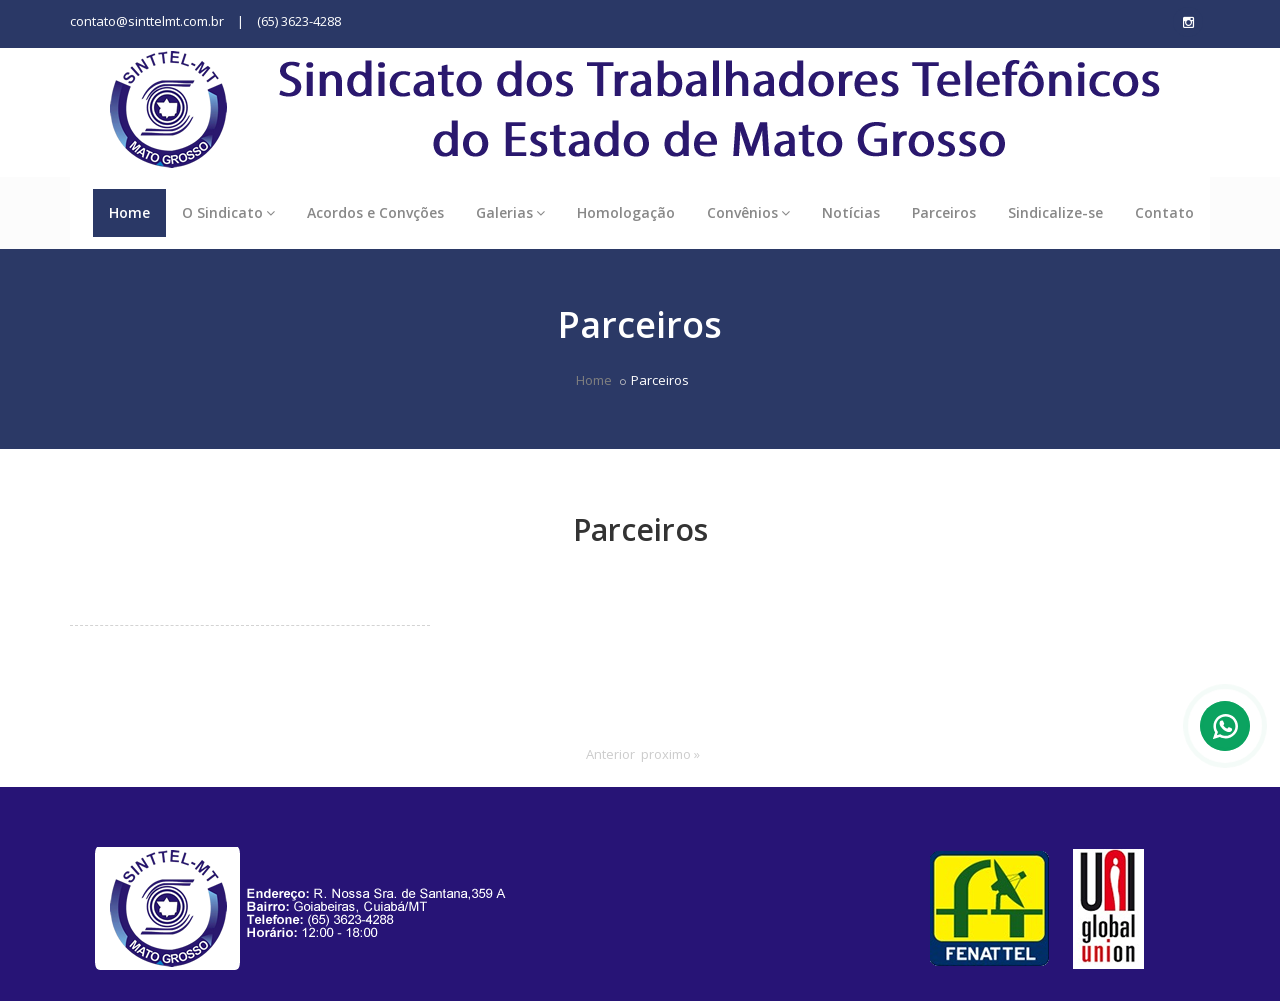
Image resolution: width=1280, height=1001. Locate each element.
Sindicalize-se (1055, 212)
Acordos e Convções (375, 212)
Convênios (748, 212)
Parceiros (944, 212)
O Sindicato (228, 212)
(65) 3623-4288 (299, 21)
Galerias (510, 212)
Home (129, 212)
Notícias (851, 212)
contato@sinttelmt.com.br (147, 21)
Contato (1164, 212)
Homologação (626, 212)
